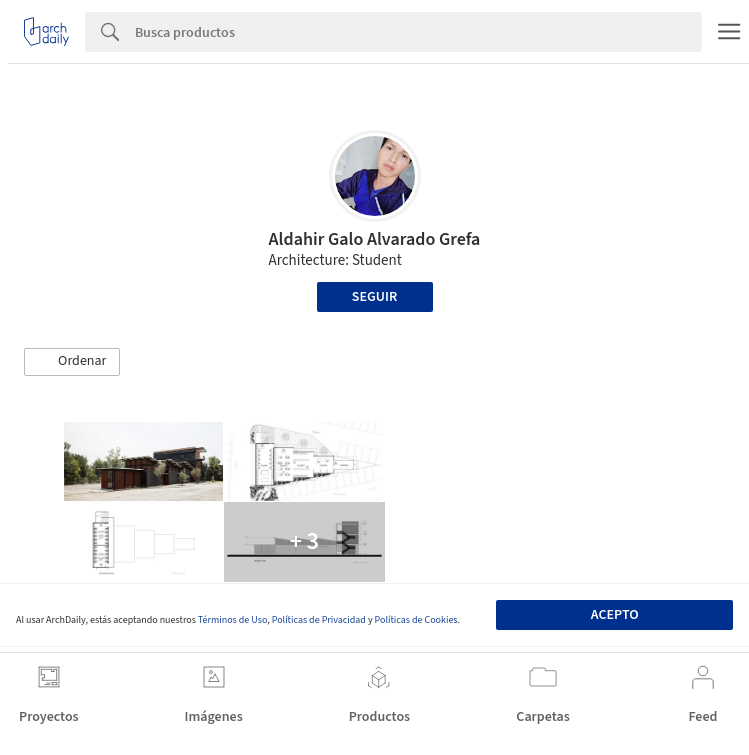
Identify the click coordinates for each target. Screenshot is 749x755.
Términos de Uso (232, 620)
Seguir (374, 297)
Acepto (615, 615)
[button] (72, 362)
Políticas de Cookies (416, 620)
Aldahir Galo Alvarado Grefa (375, 239)
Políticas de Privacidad (319, 620)
